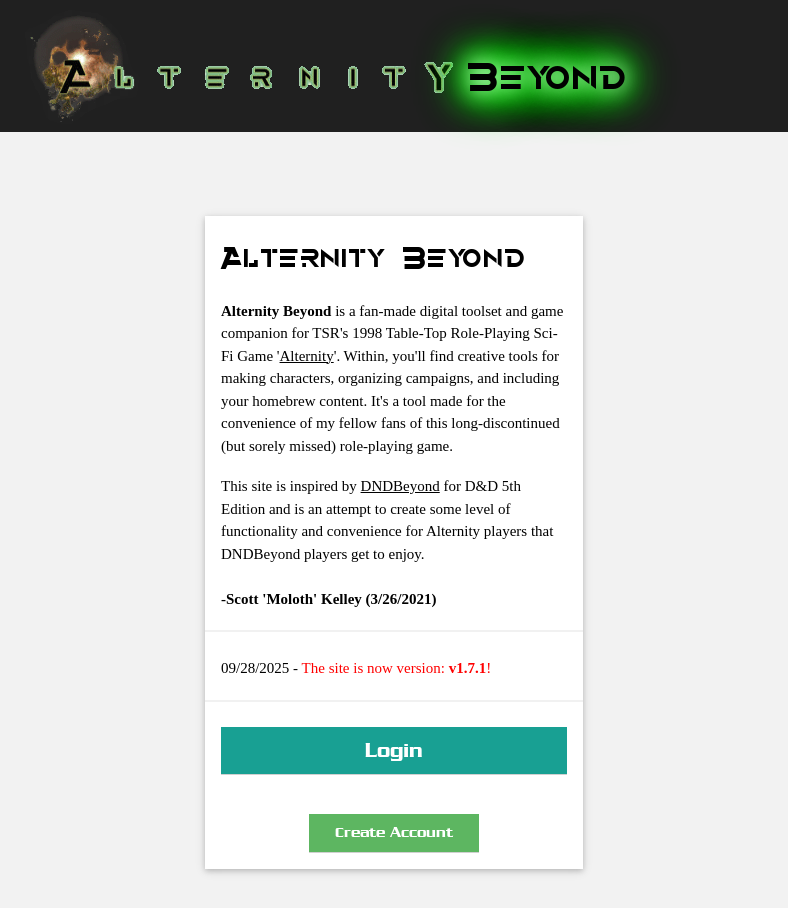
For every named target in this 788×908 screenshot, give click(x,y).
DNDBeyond (400, 486)
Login (394, 750)
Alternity (307, 356)
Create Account (394, 832)
